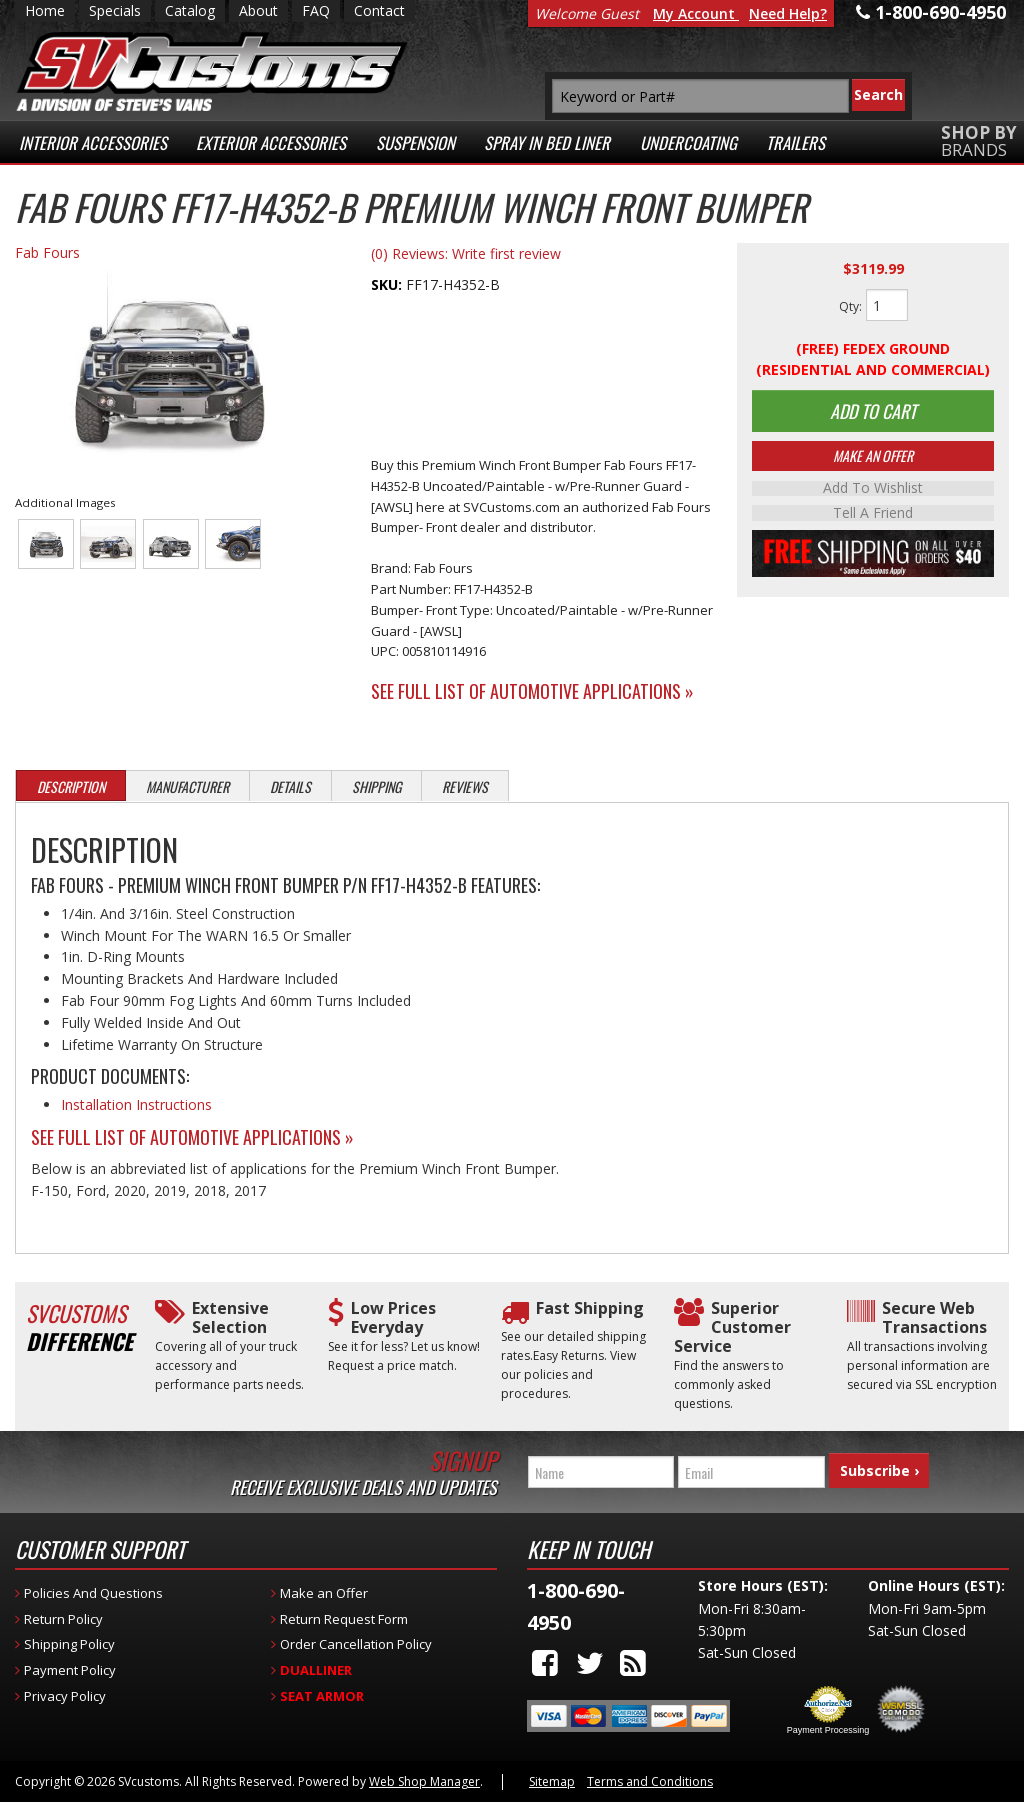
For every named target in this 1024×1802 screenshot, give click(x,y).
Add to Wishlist (873, 492)
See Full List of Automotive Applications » (532, 691)
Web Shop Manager (424, 1781)
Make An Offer (873, 459)
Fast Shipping (590, 1308)
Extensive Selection (230, 1318)
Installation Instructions (136, 1104)
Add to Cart (873, 413)
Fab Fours (47, 252)
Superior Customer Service (732, 1328)
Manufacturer (187, 786)
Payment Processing (828, 1730)
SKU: (388, 284)
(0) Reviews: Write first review (466, 253)
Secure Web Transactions (934, 1318)
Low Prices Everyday (393, 1318)
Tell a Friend (873, 516)
